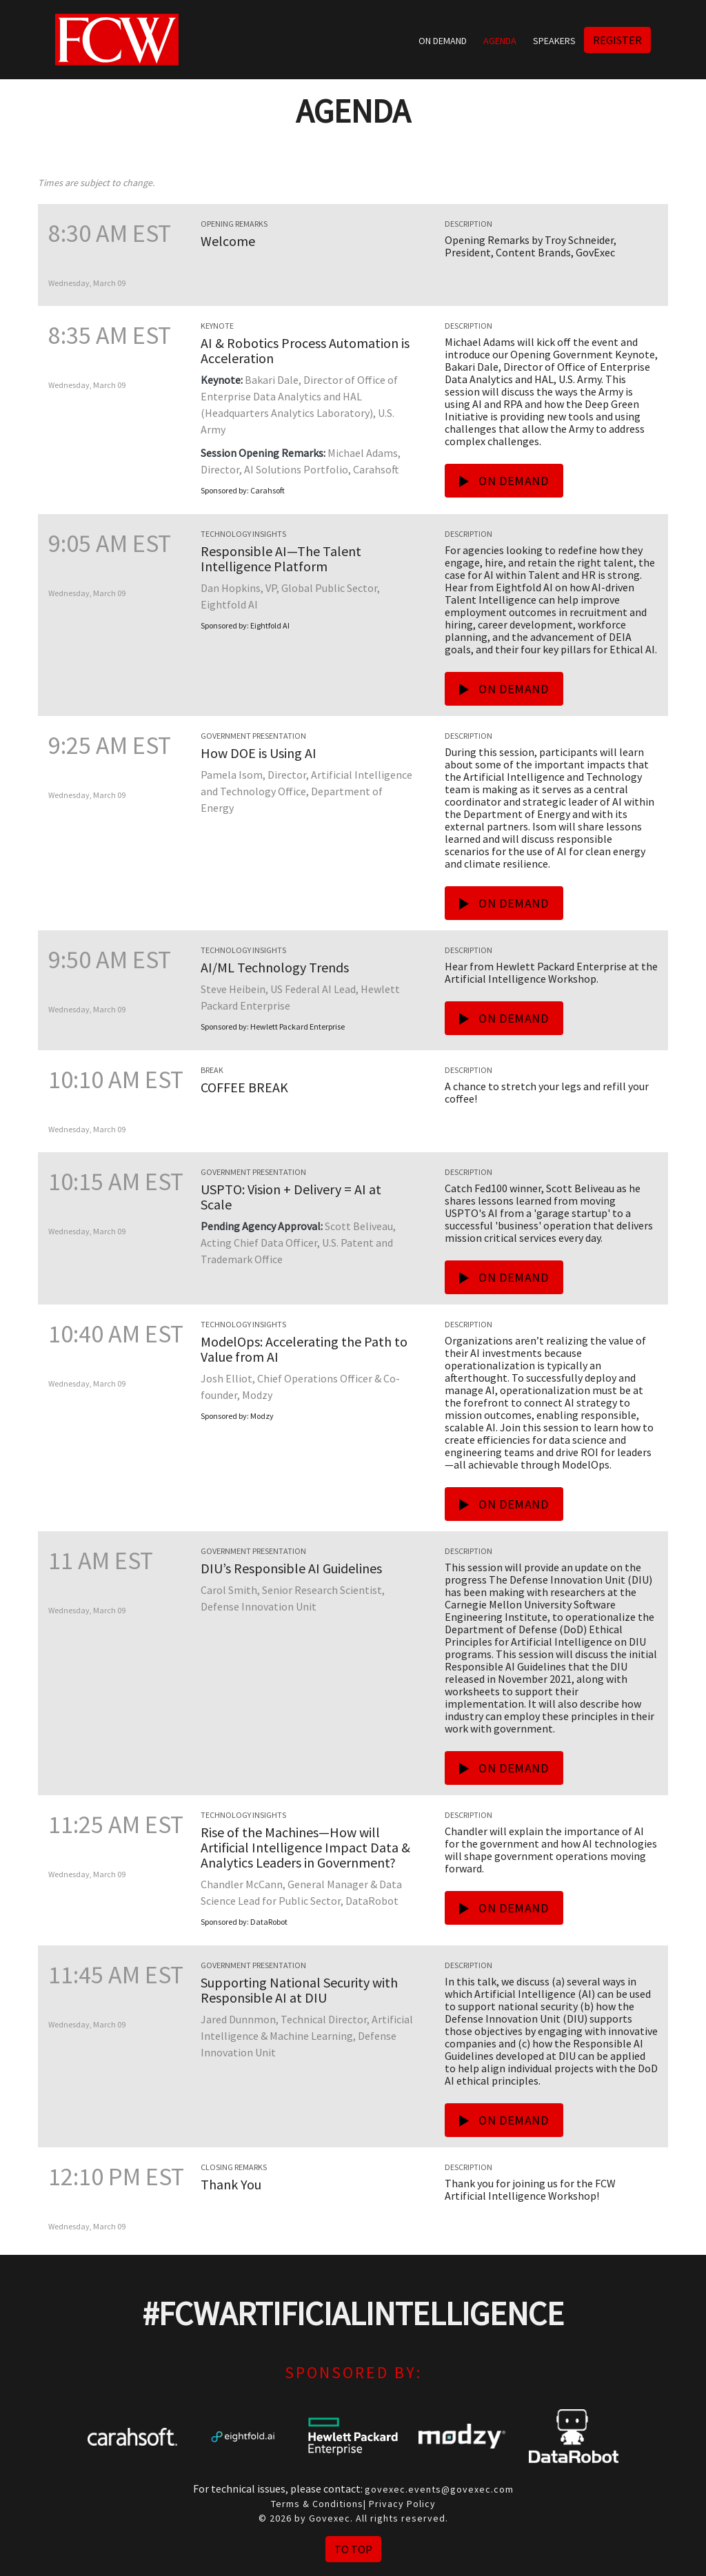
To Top (353, 2549)
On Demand (442, 40)
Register (617, 40)
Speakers (554, 40)
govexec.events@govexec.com (439, 2489)
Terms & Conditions (317, 2503)
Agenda (499, 40)
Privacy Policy (402, 2503)
